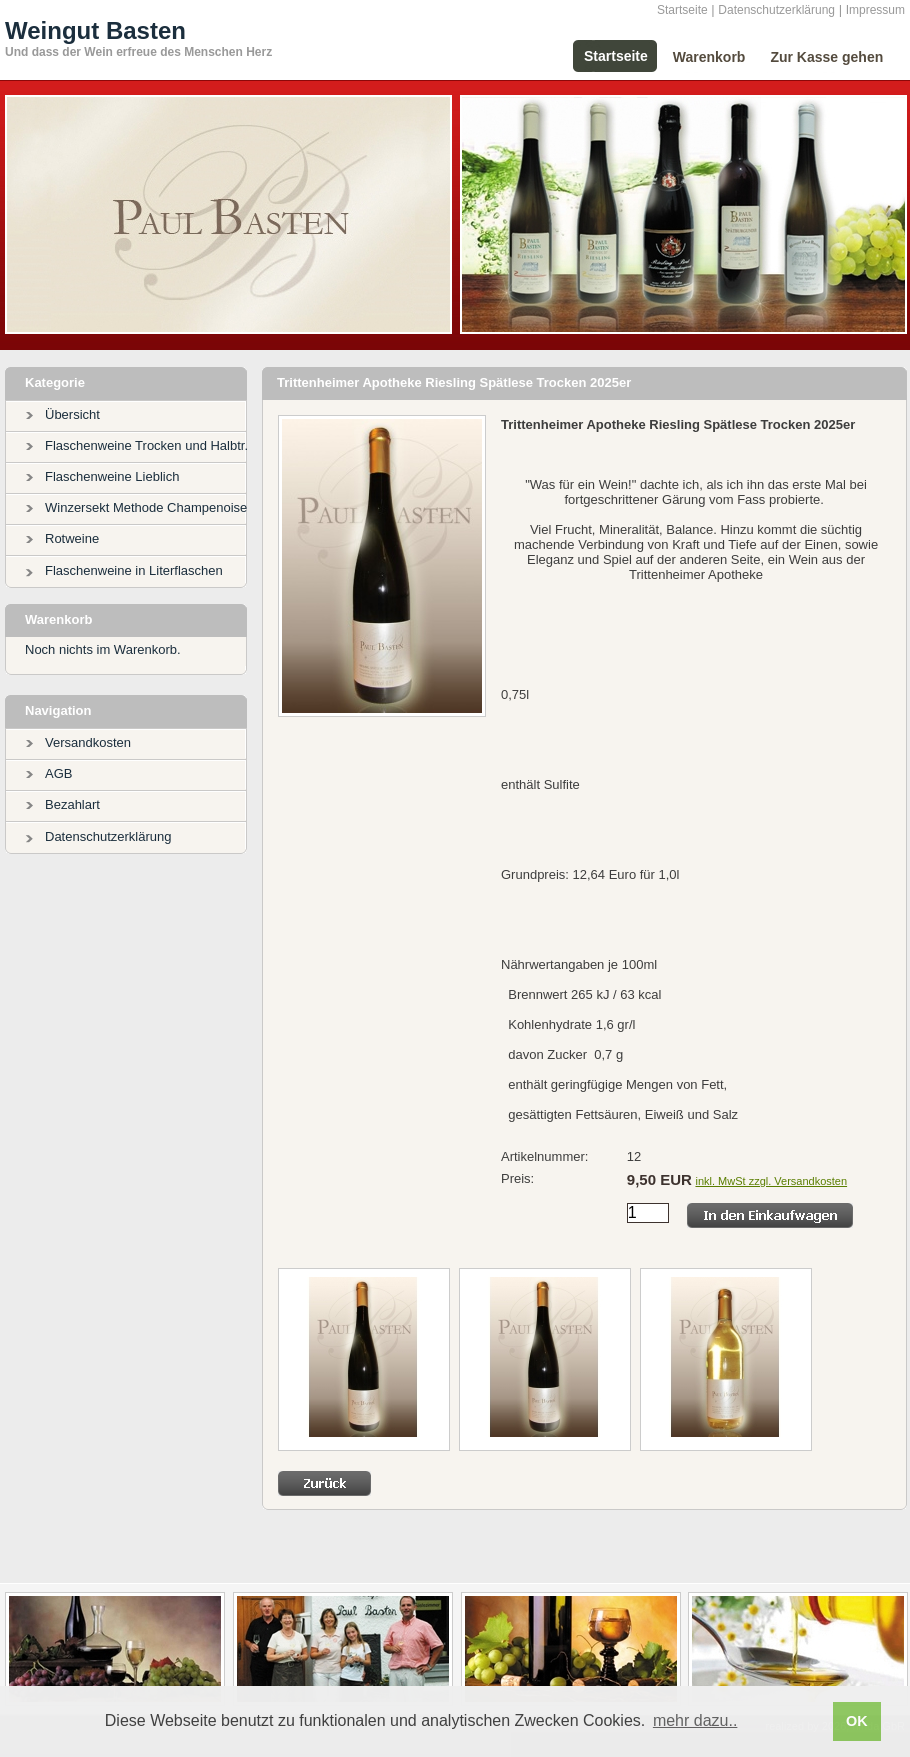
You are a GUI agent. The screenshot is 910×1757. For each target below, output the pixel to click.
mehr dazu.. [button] (695, 1720)
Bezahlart (72, 804)
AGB (58, 773)
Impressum (875, 10)
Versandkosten (88, 742)
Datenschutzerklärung (776, 10)
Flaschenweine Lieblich (112, 476)
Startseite (682, 10)
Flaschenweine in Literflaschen (134, 570)
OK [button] (857, 1721)
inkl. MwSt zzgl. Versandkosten (771, 1181)
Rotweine (72, 538)
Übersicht (72, 414)
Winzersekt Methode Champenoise (146, 507)
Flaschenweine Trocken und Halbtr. (146, 445)
